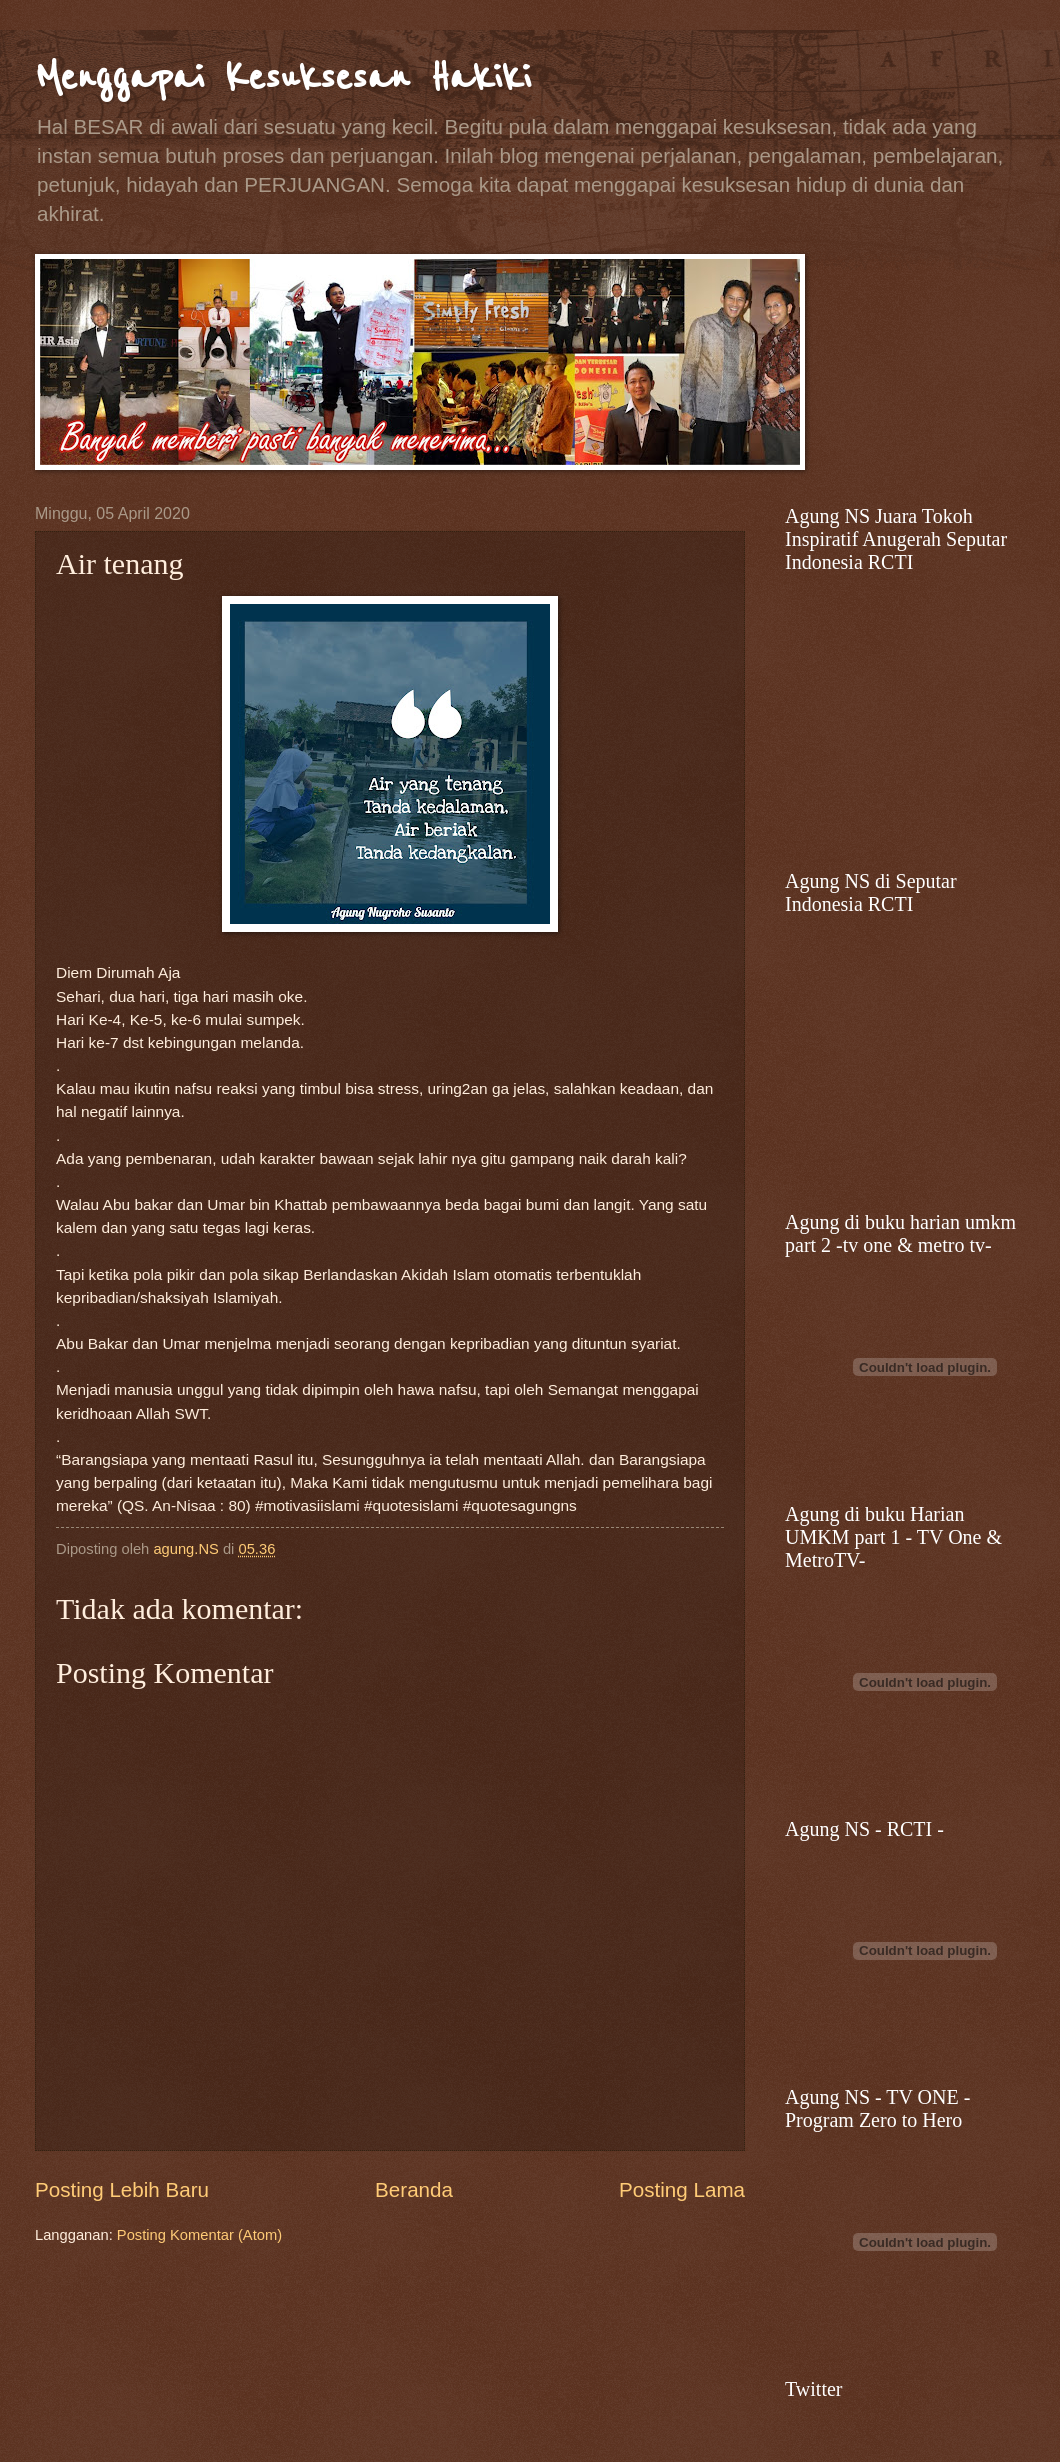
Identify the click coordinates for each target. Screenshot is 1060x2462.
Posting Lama (682, 2189)
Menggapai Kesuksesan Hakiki (283, 77)
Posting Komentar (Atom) (199, 2235)
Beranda (414, 2189)
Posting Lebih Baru (122, 2189)
